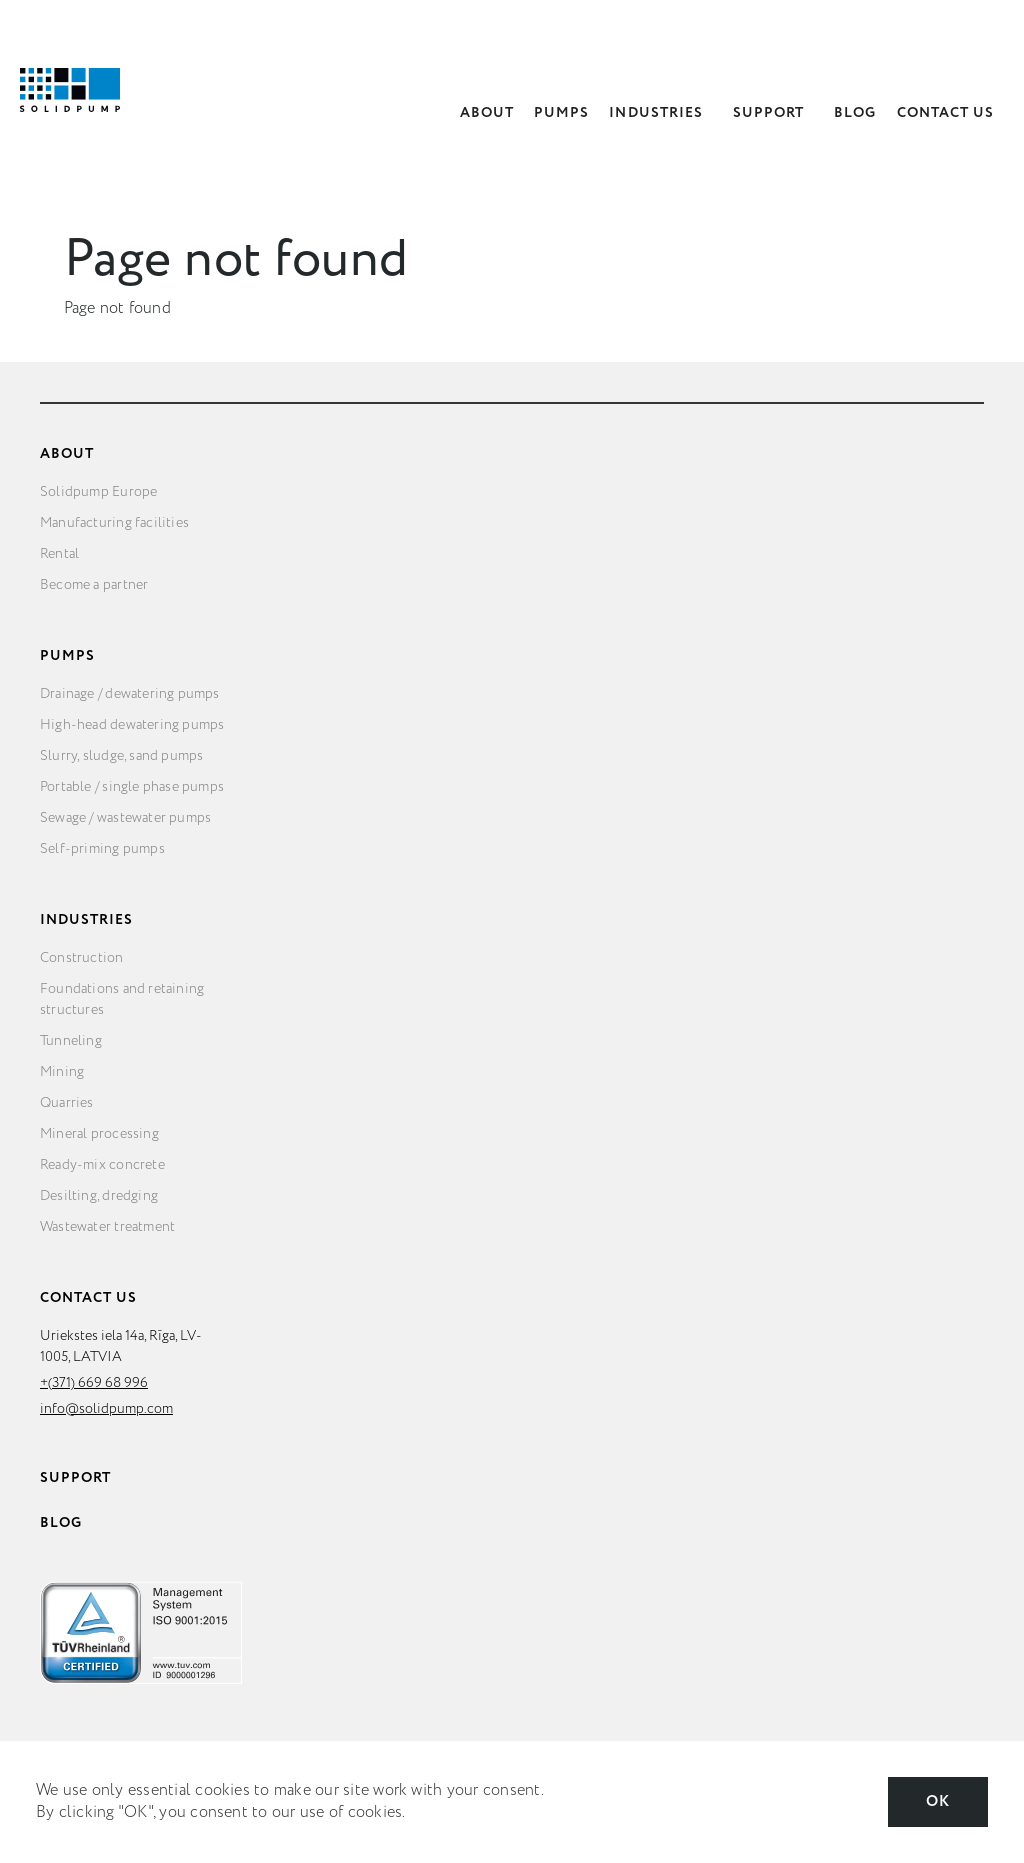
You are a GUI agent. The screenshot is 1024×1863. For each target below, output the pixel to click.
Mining (62, 1072)
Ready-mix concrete (102, 1165)
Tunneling (71, 1041)
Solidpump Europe (98, 492)
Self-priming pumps (102, 849)
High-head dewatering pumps (132, 725)
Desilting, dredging (99, 1196)
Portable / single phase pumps (132, 787)
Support (768, 113)
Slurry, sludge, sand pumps (121, 756)
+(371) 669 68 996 (94, 1383)
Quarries (67, 1103)
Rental (59, 554)
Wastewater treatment (107, 1227)
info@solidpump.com (106, 1409)
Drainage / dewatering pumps (130, 694)
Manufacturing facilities (114, 523)
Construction (82, 958)
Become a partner (94, 585)
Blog (855, 113)
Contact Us (946, 113)
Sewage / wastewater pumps (125, 818)
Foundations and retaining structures (122, 999)
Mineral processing (99, 1134)
